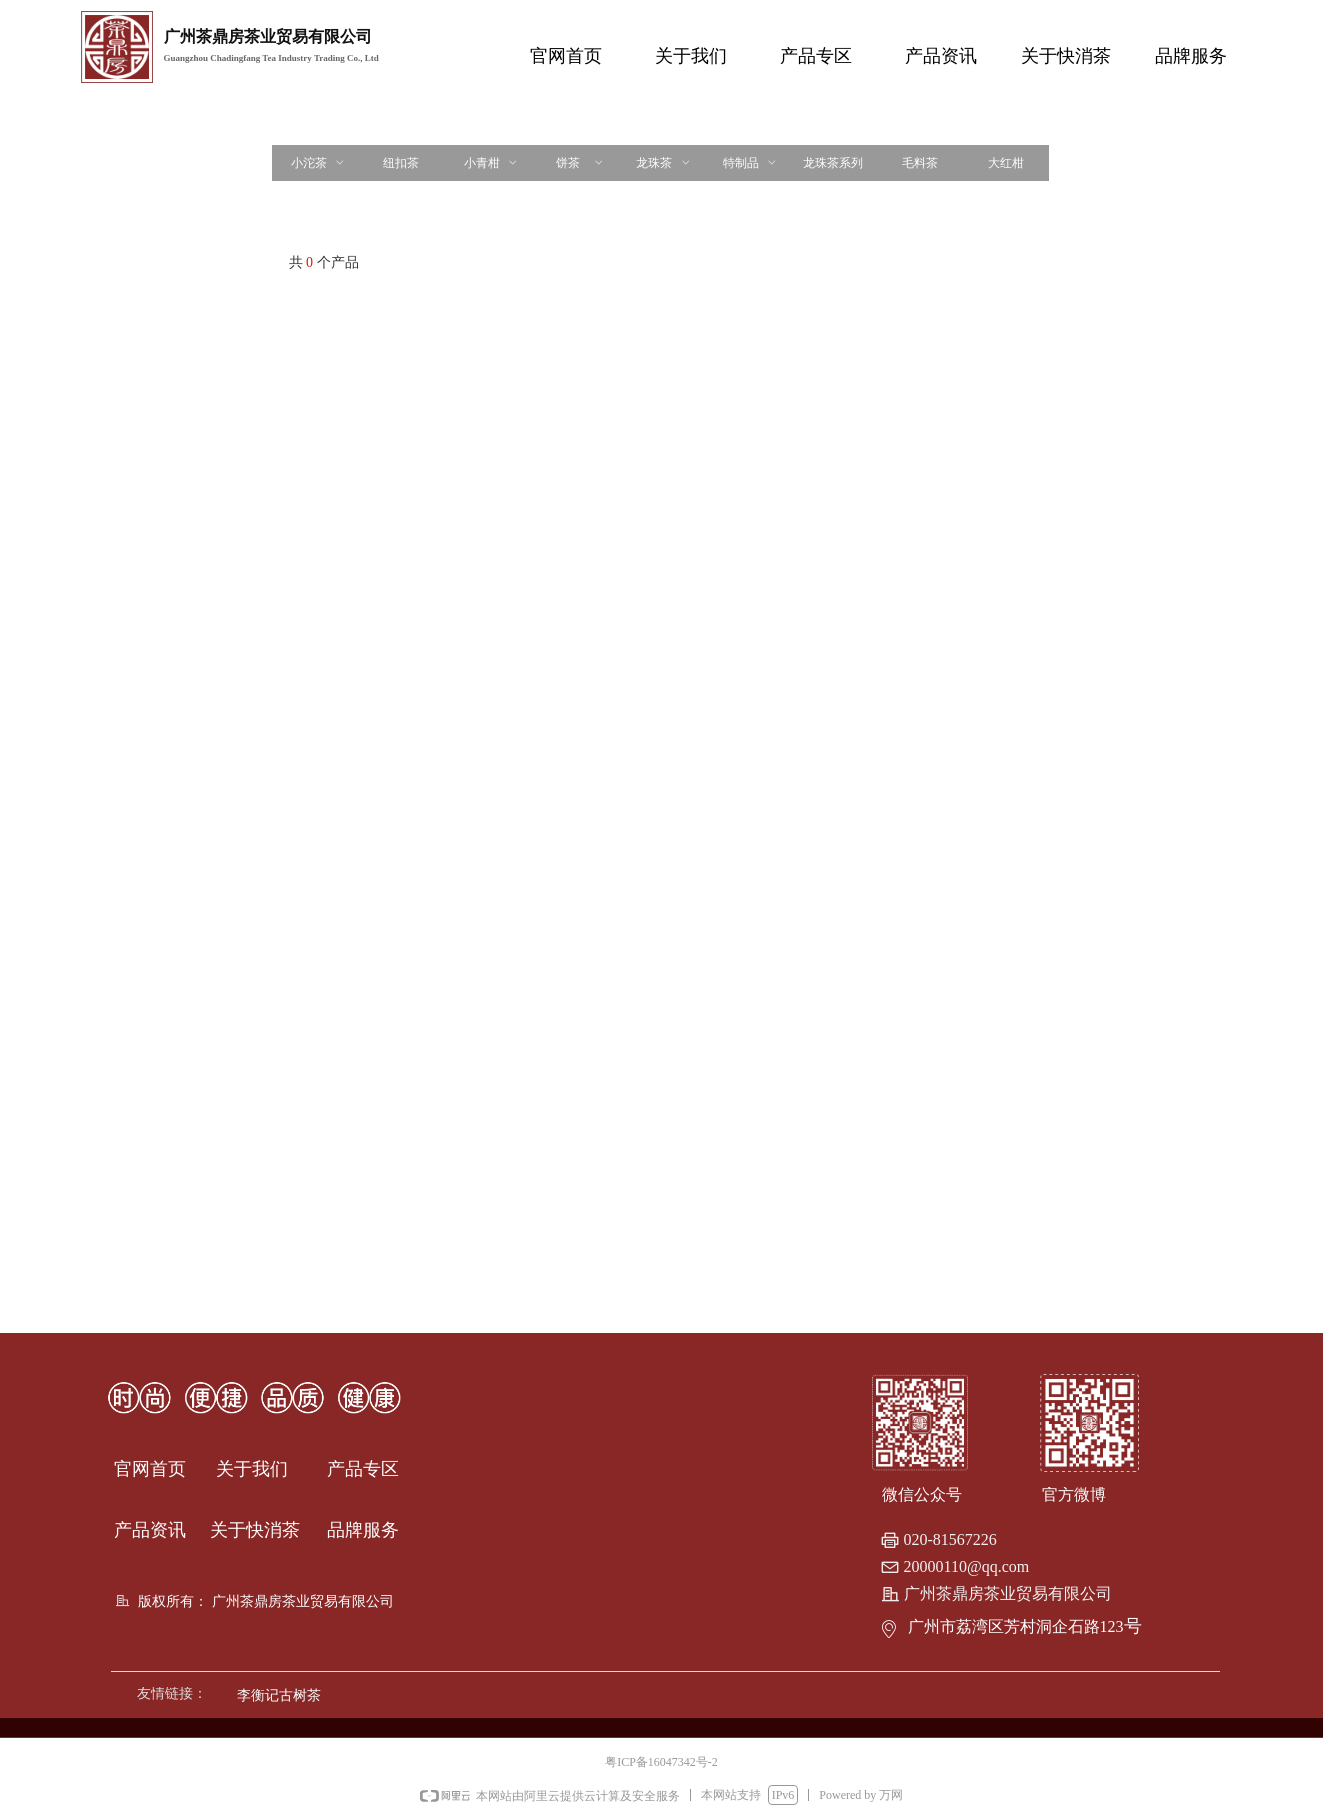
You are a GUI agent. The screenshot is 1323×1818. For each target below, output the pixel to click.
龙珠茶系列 (833, 163)
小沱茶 (318, 163)
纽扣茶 (401, 163)
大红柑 (1006, 163)
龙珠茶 (663, 163)
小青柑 (491, 163)
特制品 (750, 163)
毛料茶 (920, 163)
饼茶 (580, 163)
